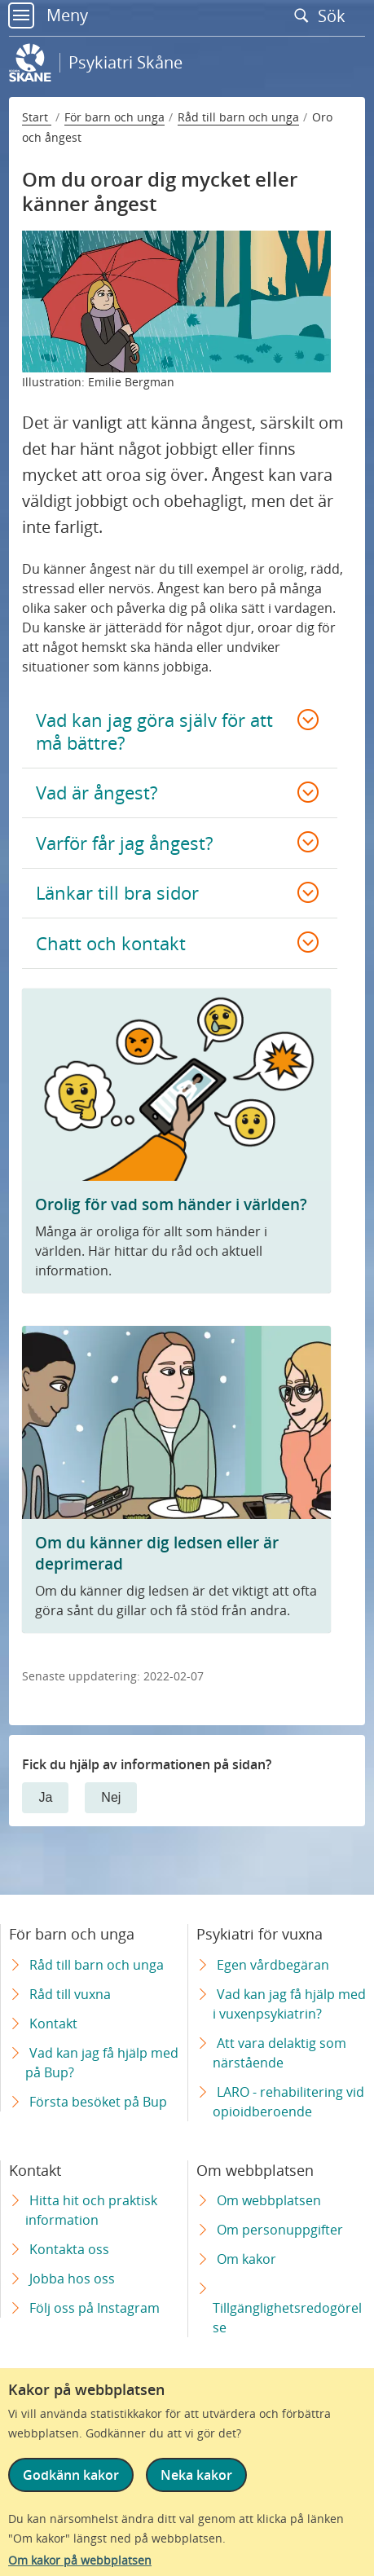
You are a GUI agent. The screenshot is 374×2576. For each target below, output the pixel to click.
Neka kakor (196, 2475)
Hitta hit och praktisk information (91, 2210)
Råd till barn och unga (238, 117)
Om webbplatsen (269, 2200)
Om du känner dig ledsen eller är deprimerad (157, 1552)
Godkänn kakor (71, 2475)
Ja (45, 1797)
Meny (48, 15)
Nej (111, 1797)
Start (36, 117)
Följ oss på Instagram (94, 2308)
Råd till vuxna (70, 1994)
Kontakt (53, 2023)
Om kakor (246, 2259)
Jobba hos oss (72, 2279)
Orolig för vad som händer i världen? (171, 1204)
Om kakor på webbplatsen (80, 2560)
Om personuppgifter (280, 2230)
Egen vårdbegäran (273, 1965)
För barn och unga (114, 117)
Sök (323, 15)
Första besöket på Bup (98, 2102)
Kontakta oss (69, 2249)
